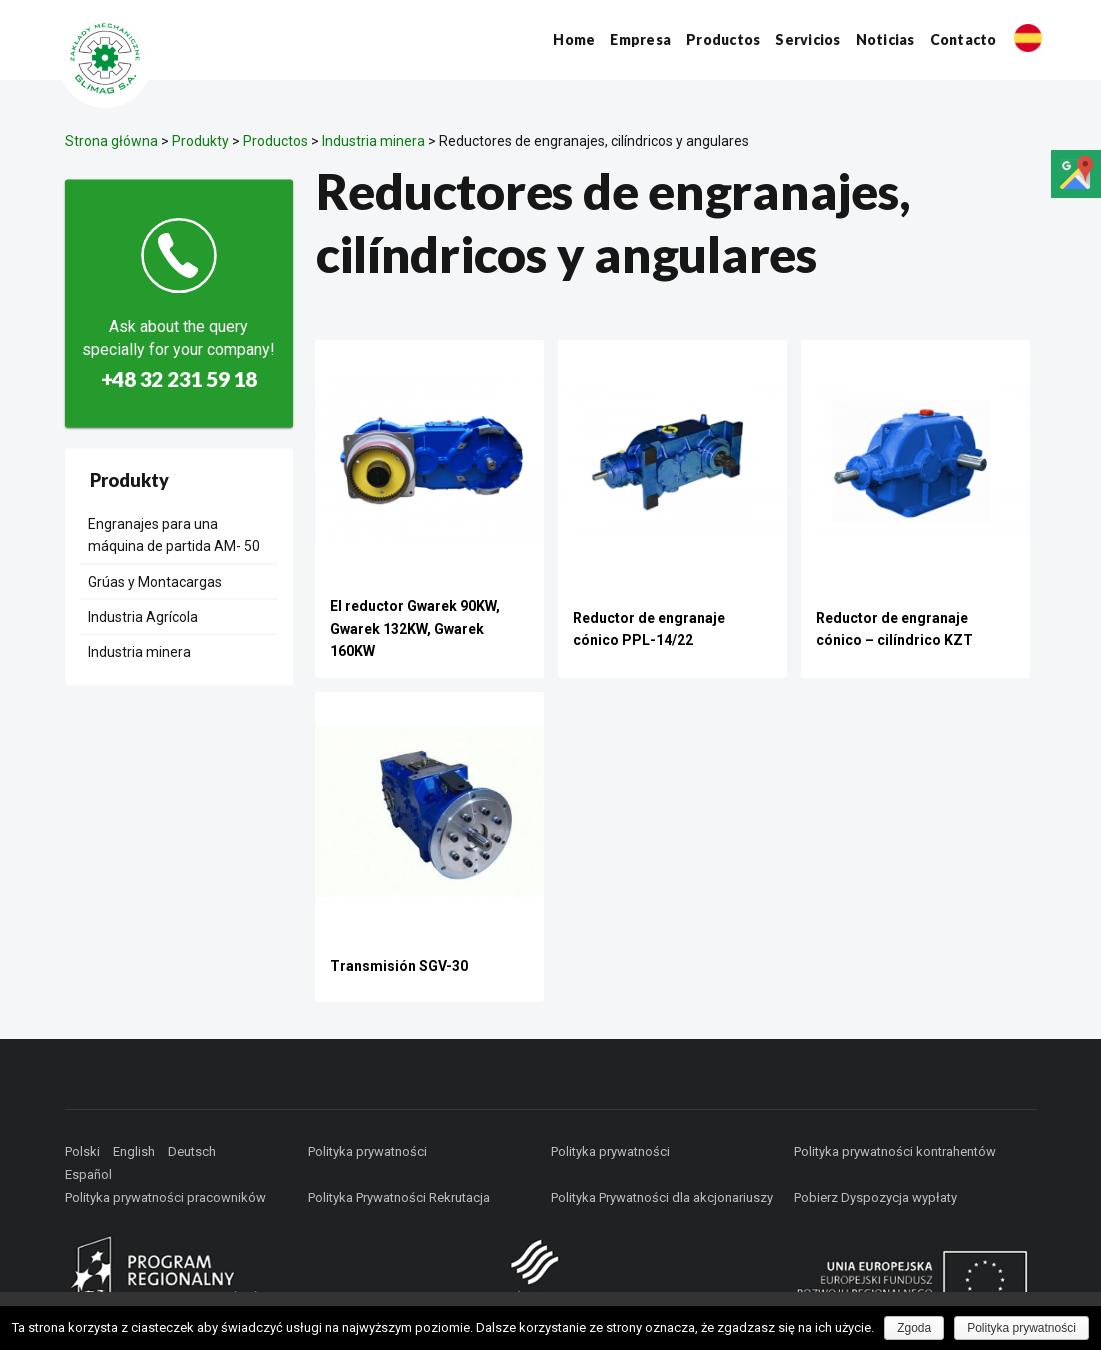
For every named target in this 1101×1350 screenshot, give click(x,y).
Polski (82, 1151)
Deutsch (192, 1151)
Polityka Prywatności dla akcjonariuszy (662, 1197)
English (134, 1151)
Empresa (640, 39)
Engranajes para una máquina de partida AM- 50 (174, 534)
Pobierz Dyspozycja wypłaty (875, 1197)
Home (574, 39)
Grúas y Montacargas (155, 581)
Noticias (885, 39)
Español (88, 1174)
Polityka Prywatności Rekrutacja (399, 1197)
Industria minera (139, 652)
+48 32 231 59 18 (179, 378)
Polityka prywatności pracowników (165, 1197)
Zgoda (914, 1328)
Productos (723, 39)
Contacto (963, 39)
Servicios (807, 39)
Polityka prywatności (367, 1151)
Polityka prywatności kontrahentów (895, 1151)
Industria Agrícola (143, 617)
